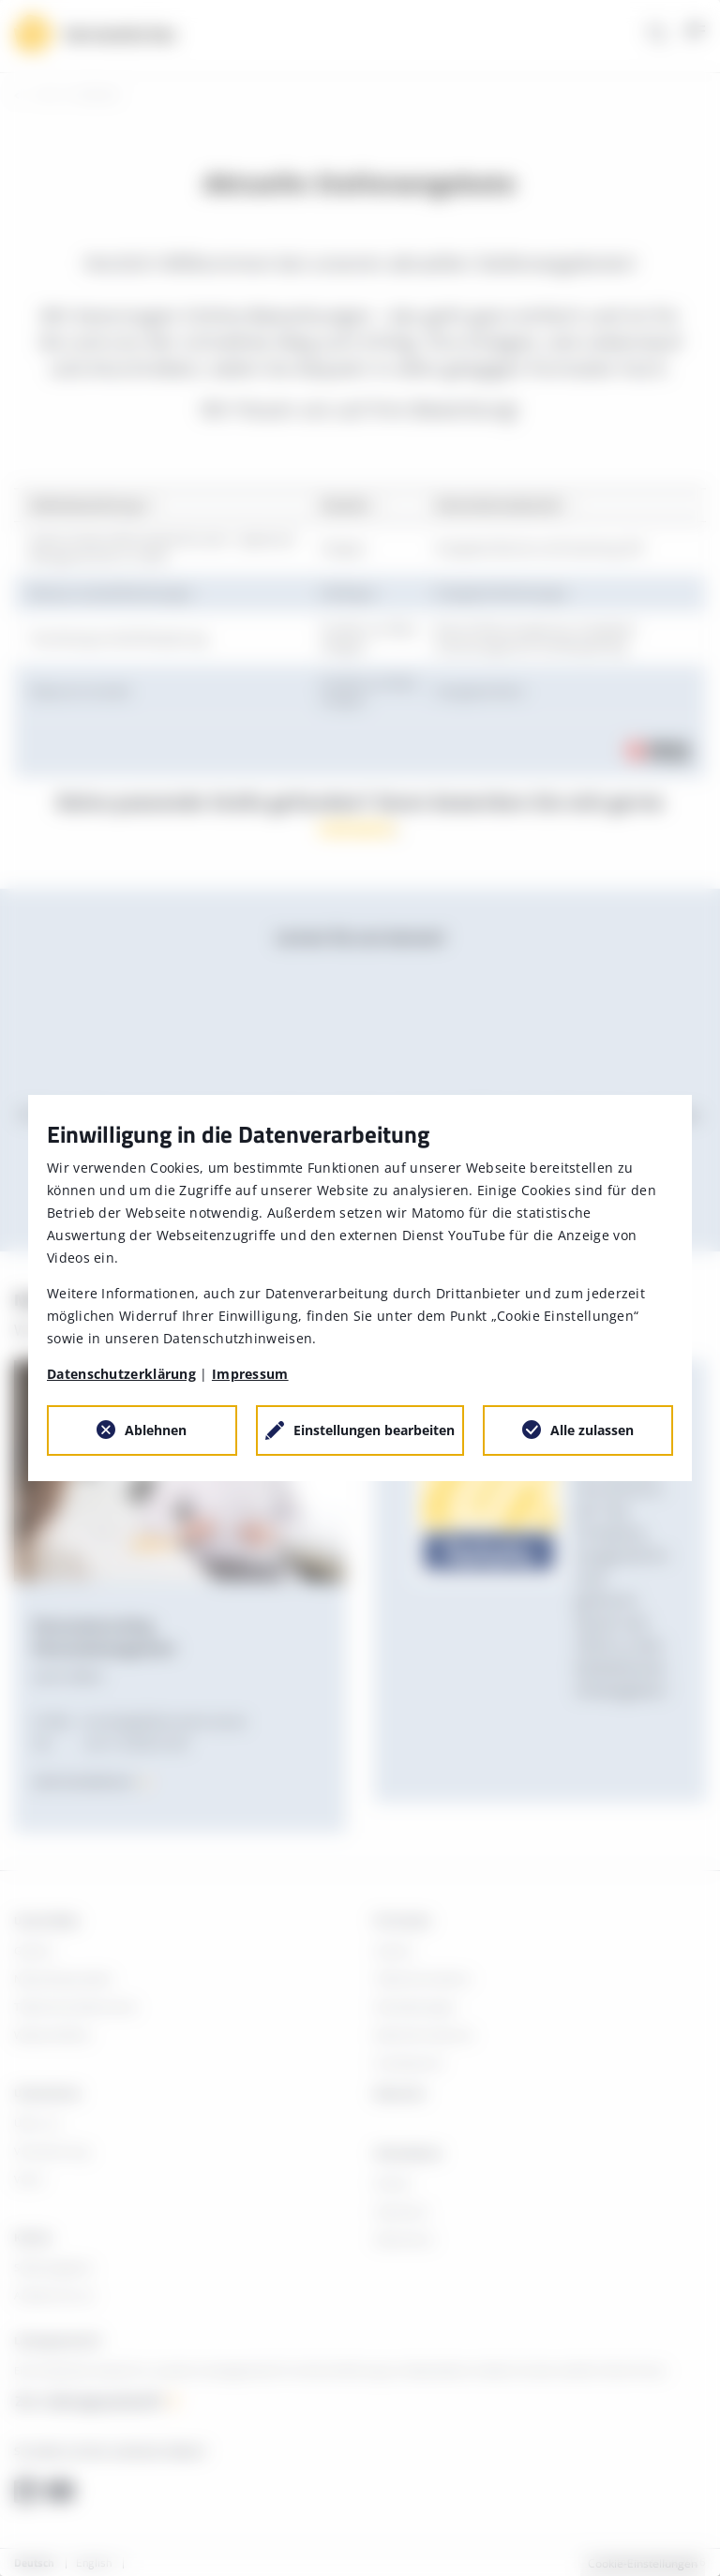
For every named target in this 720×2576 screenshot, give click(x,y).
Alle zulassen (592, 1430)
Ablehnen (156, 1430)
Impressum (250, 1374)
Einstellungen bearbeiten (374, 1430)
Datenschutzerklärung (121, 1374)
